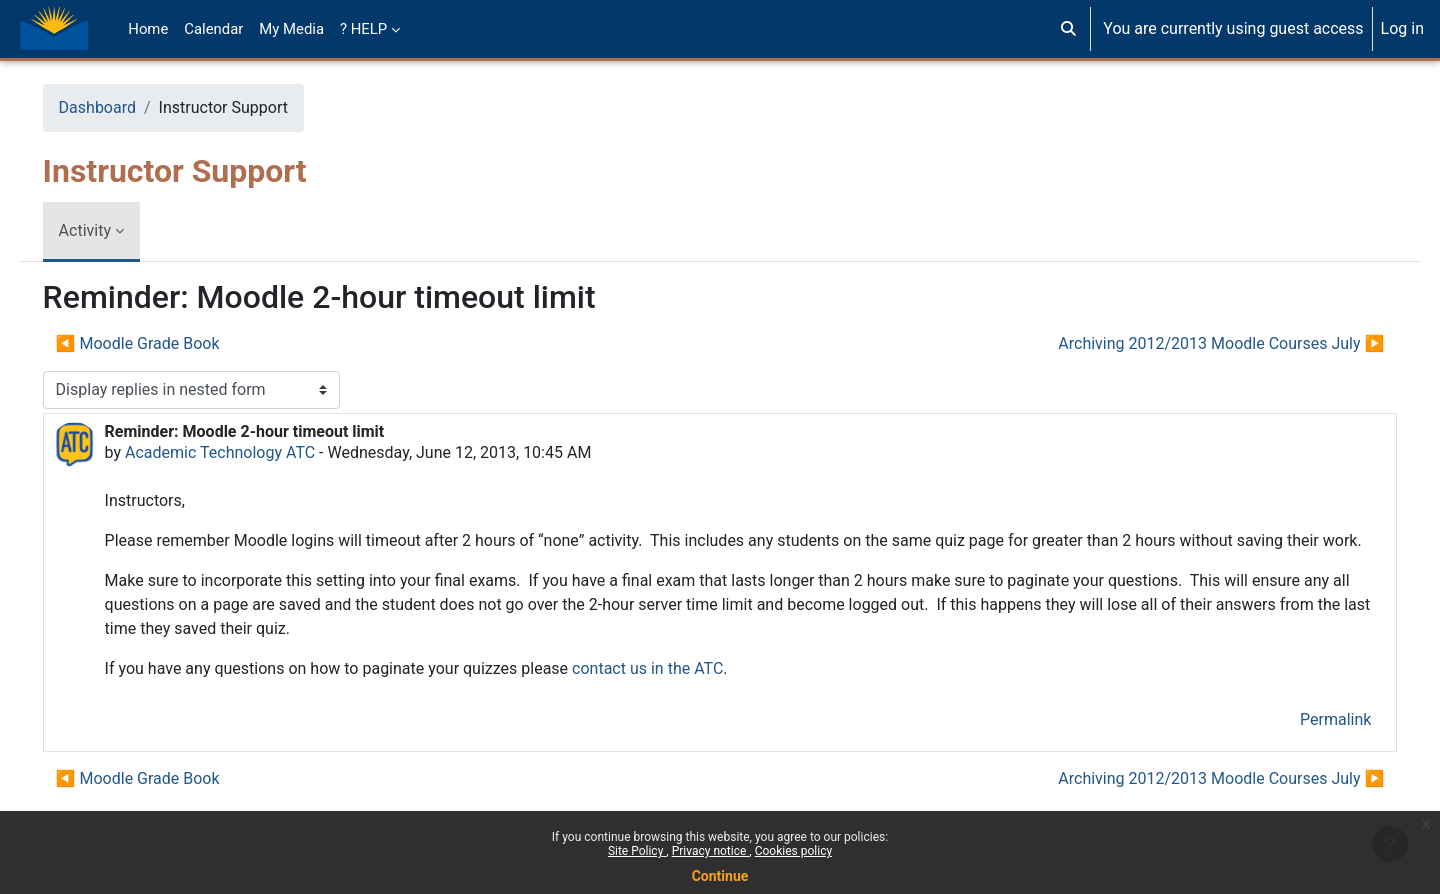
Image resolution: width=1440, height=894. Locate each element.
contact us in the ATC (675, 692)
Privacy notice (711, 851)
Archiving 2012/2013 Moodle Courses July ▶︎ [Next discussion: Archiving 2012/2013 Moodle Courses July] (1193, 343)
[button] (1068, 29)
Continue (720, 876)
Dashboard (125, 107)
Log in (1402, 28)
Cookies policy (793, 851)
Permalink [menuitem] (1307, 743)
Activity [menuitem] (113, 230)
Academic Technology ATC (248, 452)
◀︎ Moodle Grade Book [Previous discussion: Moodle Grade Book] (166, 343)
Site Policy (637, 851)
